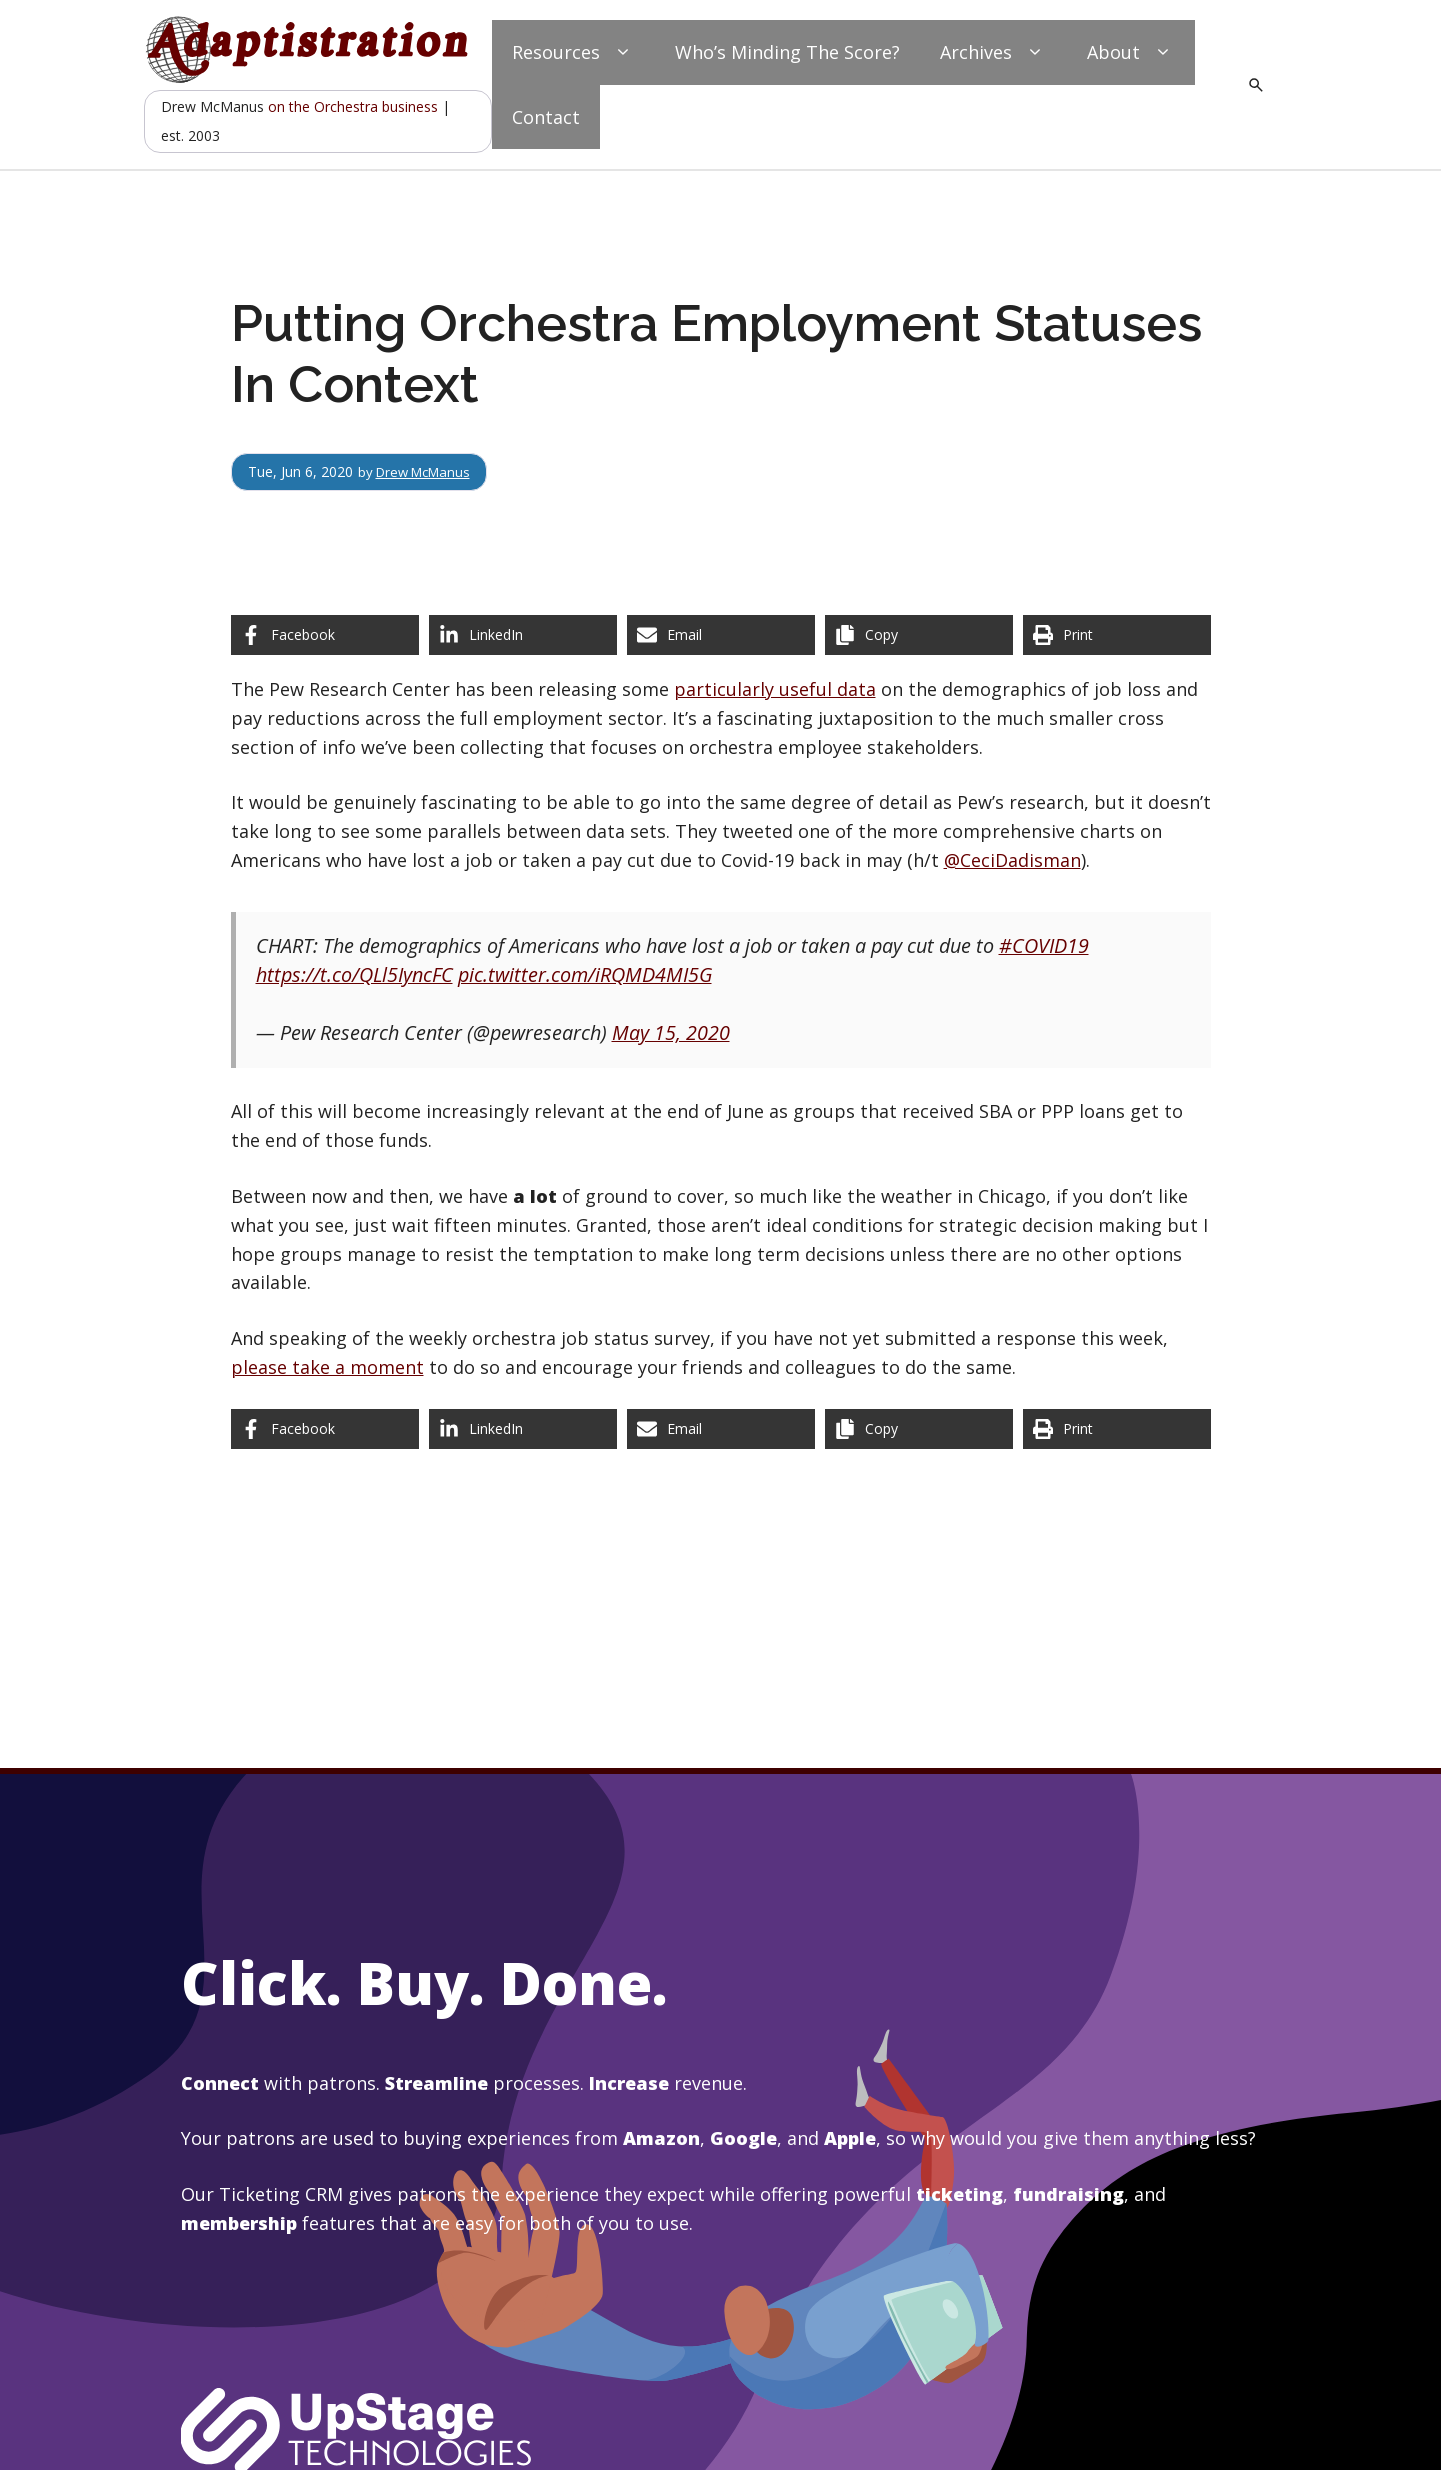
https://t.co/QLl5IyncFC (354, 974)
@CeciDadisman (1012, 860)
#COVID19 (1044, 945)
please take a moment (327, 1367)
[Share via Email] (721, 635)
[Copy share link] (919, 635)
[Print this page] (1117, 635)
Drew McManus (428, 471)
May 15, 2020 (671, 1032)
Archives (993, 52)
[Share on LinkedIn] (523, 635)
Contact (546, 117)
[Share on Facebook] (325, 635)
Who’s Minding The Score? (787, 52)
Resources (573, 52)
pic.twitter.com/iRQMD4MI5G (585, 974)
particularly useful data (775, 689)
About (1131, 52)
